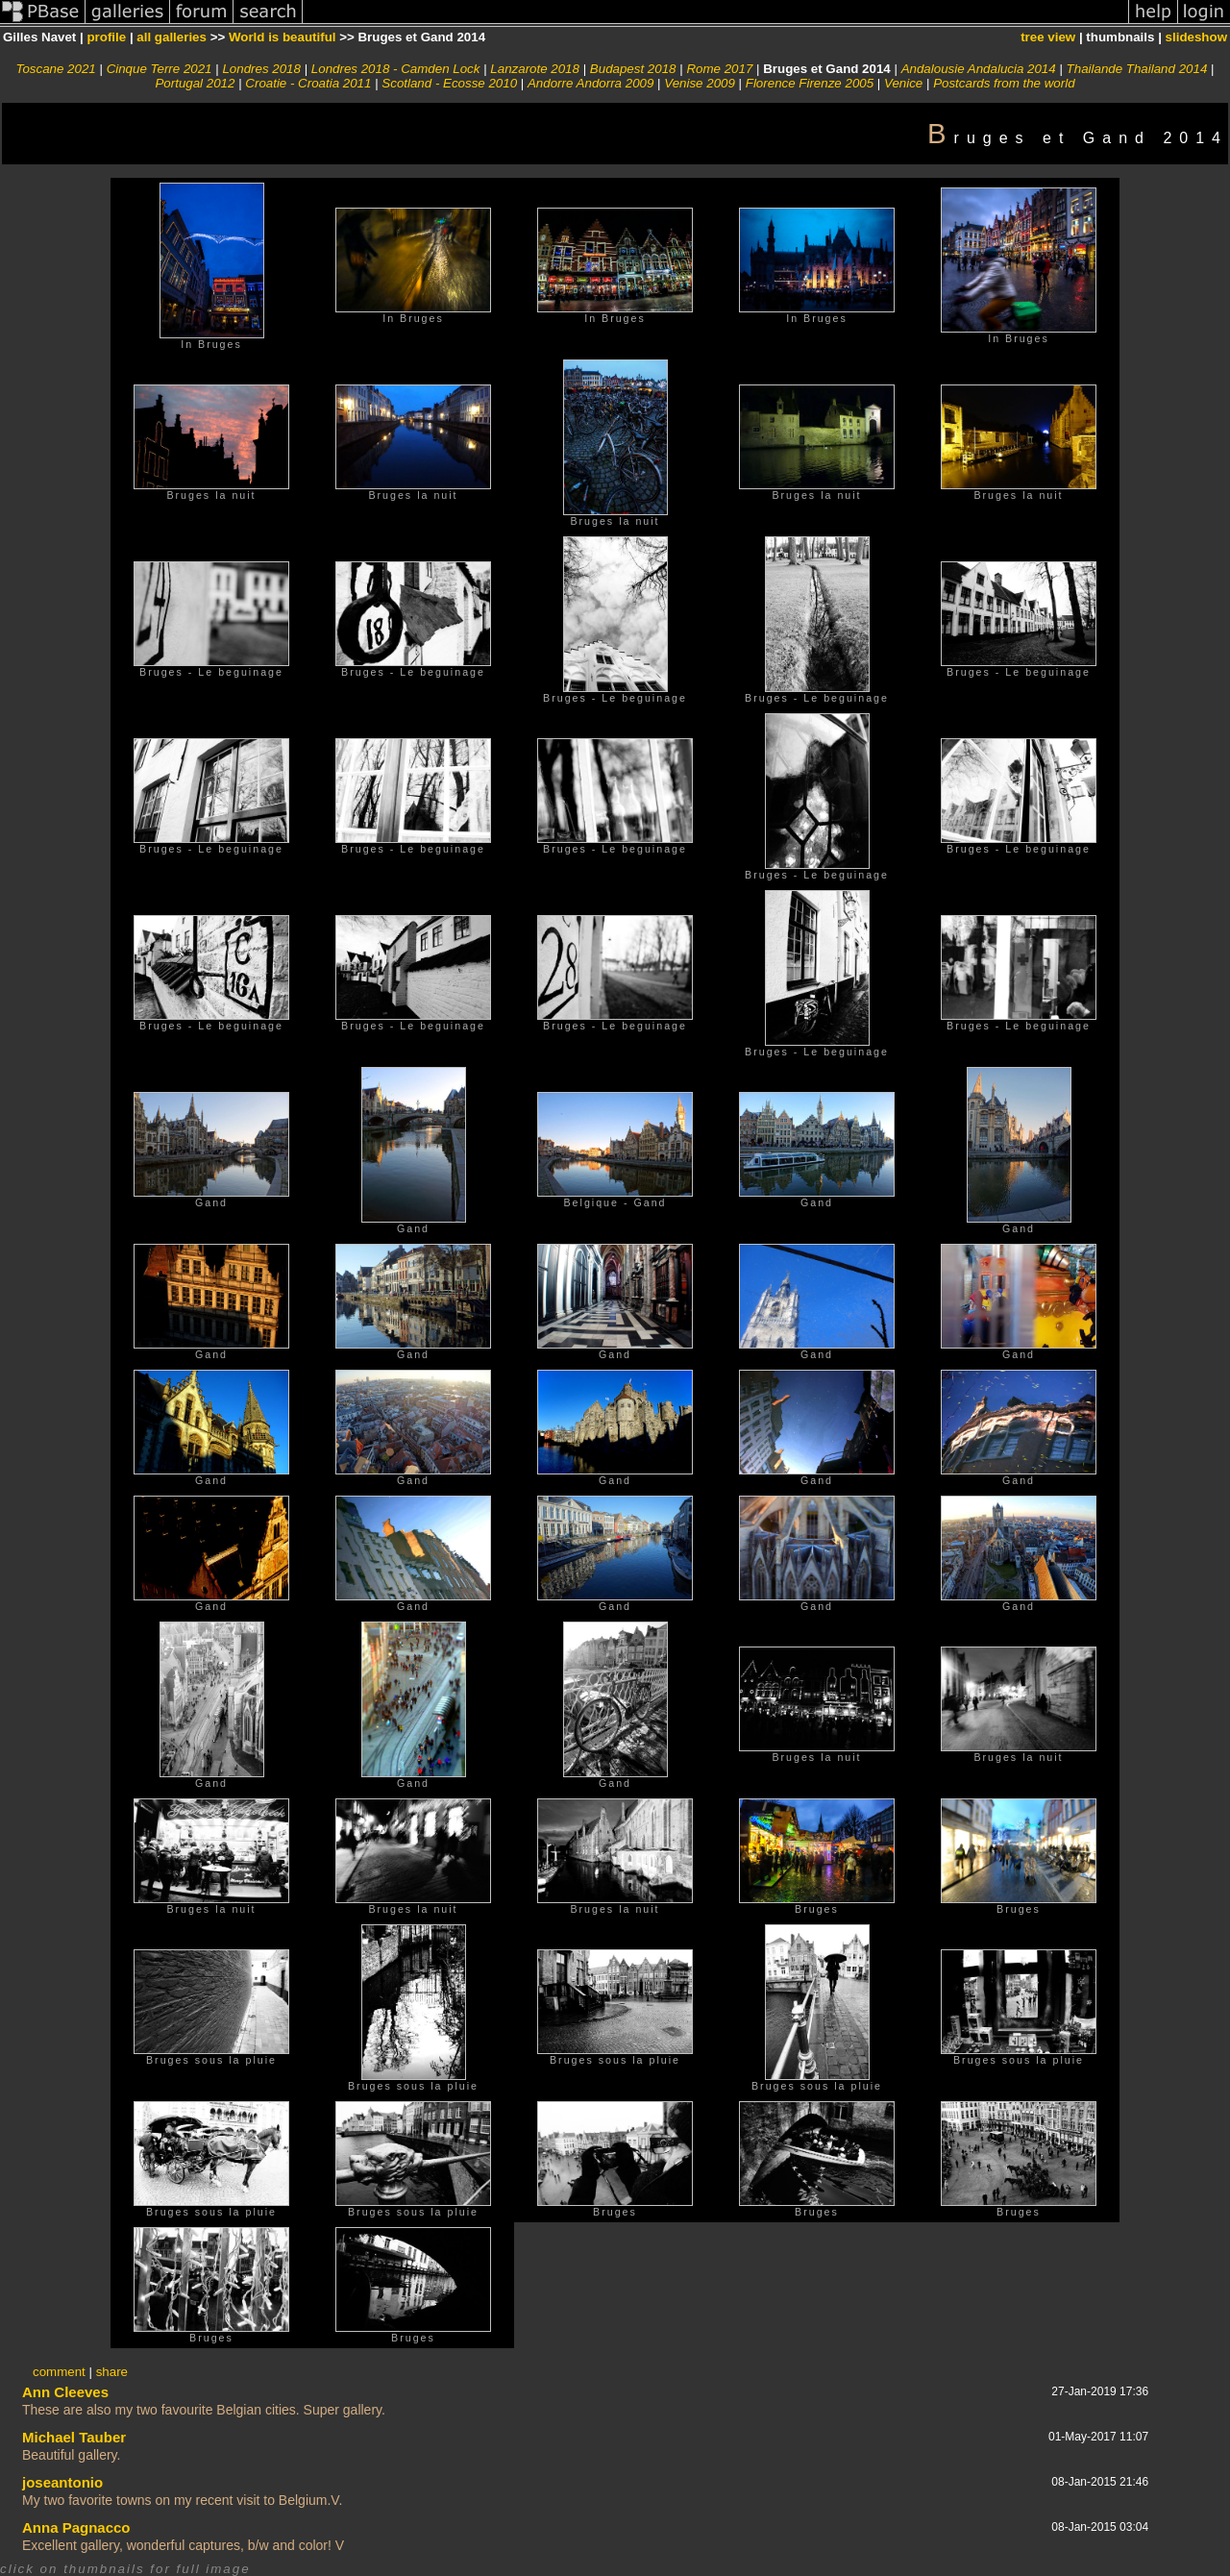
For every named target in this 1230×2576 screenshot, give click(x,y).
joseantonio (62, 2482)
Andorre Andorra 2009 (590, 83)
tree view (1048, 37)
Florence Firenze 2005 (809, 83)
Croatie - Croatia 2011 (308, 83)
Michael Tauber (74, 2437)
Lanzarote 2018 (534, 69)
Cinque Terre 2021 (159, 69)
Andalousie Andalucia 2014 (978, 69)
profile (106, 37)
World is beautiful (282, 37)
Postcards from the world (1003, 83)
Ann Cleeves (65, 2392)
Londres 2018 (261, 69)
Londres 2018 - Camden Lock (395, 69)
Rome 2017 (719, 69)
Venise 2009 (699, 83)
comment (59, 2372)
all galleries (171, 37)
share (112, 2372)
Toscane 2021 (56, 69)
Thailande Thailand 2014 (1137, 69)
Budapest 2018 (633, 69)
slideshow (1196, 37)
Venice (903, 83)
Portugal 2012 (194, 83)
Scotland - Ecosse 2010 (449, 83)
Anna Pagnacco (76, 2527)
